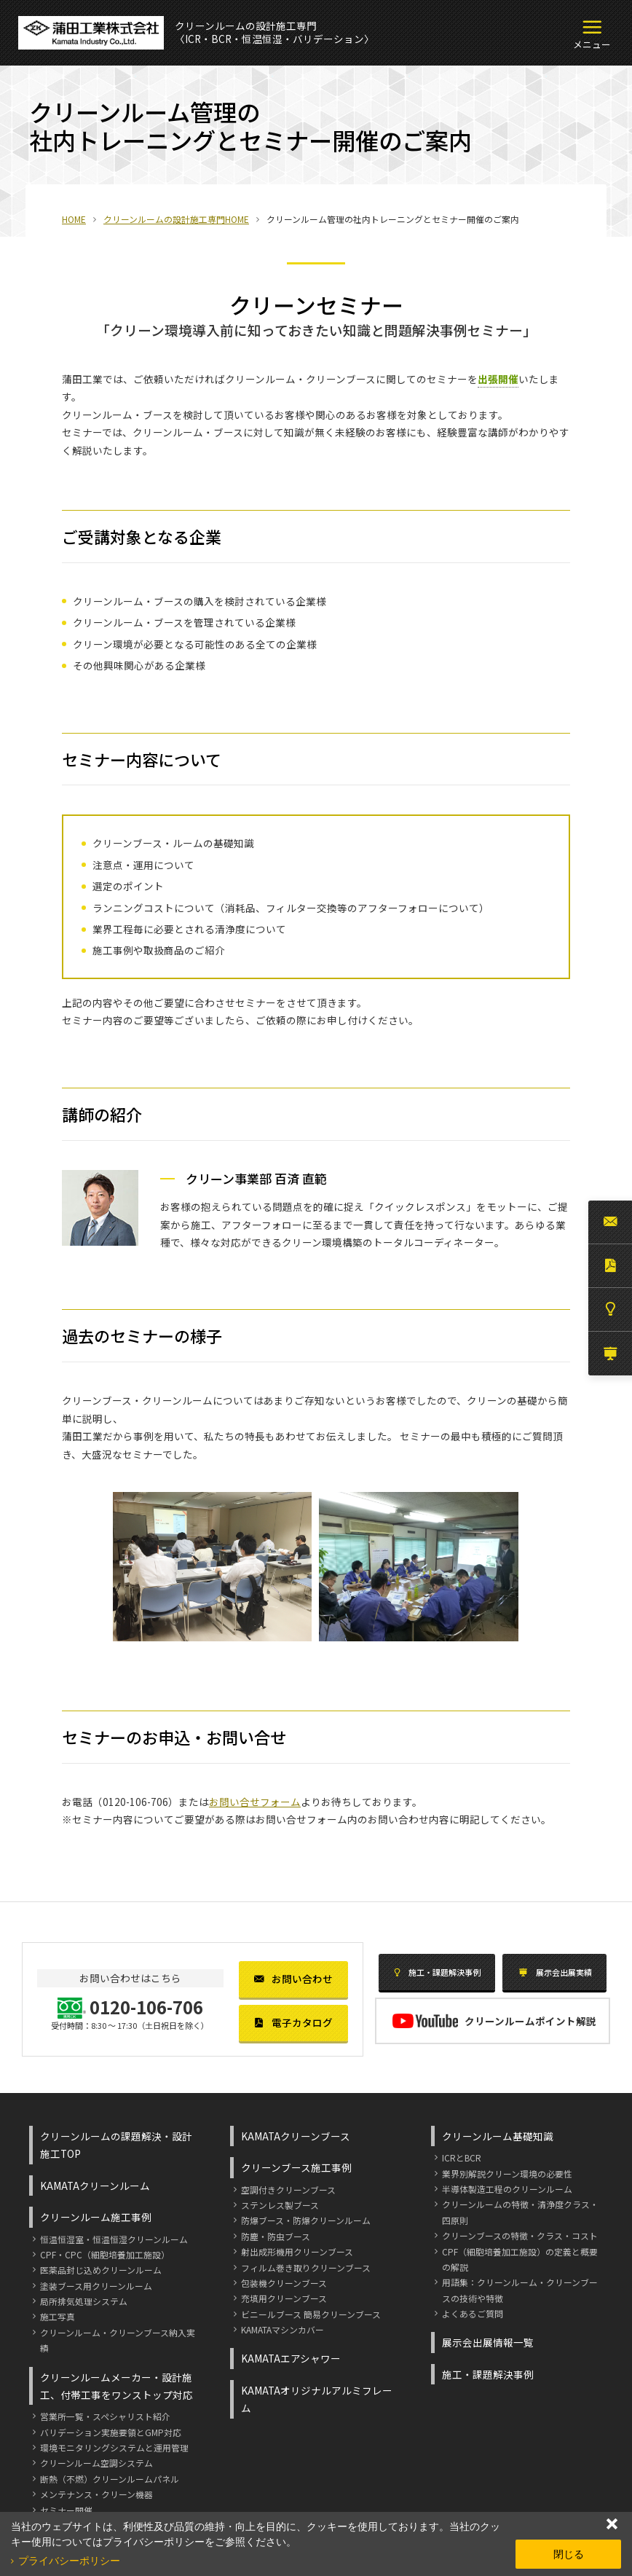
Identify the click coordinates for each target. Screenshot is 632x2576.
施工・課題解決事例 (437, 1972)
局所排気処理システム (83, 2301)
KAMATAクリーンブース (295, 2136)
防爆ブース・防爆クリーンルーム (306, 2220)
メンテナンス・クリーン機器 (96, 2494)
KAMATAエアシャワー (291, 2358)
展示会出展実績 (555, 1972)
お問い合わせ (293, 1978)
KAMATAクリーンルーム (95, 2185)
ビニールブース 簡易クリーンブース (311, 2314)
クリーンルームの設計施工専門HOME (176, 219)
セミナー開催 (66, 2510)
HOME (74, 219)
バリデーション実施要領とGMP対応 (110, 2432)
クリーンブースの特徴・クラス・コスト (520, 2235)
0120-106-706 (135, 1801)
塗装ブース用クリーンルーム (96, 2285)
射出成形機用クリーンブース (297, 2251)
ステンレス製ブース (280, 2205)
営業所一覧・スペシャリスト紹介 (105, 2416)
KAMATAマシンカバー (282, 2329)
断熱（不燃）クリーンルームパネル (109, 2479)
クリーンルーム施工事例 (95, 2217)
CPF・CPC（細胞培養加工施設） (105, 2254)
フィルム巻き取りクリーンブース (306, 2267)
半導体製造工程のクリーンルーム (507, 2189)
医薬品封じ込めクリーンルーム (101, 2269)
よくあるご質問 (472, 2313)
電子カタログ (293, 2022)
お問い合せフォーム (255, 1801)
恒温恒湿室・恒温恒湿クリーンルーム (114, 2239)
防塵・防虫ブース (275, 2236)
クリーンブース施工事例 (296, 2167)
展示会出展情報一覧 (488, 2342)
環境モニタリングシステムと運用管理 (114, 2447)
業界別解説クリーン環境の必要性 (507, 2173)
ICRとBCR (461, 2157)
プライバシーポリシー (69, 2561)
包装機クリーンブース (284, 2283)
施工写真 (57, 2316)
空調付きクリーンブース (288, 2189)
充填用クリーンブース (284, 2298)
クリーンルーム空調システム (96, 2463)
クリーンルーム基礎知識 (497, 2136)
